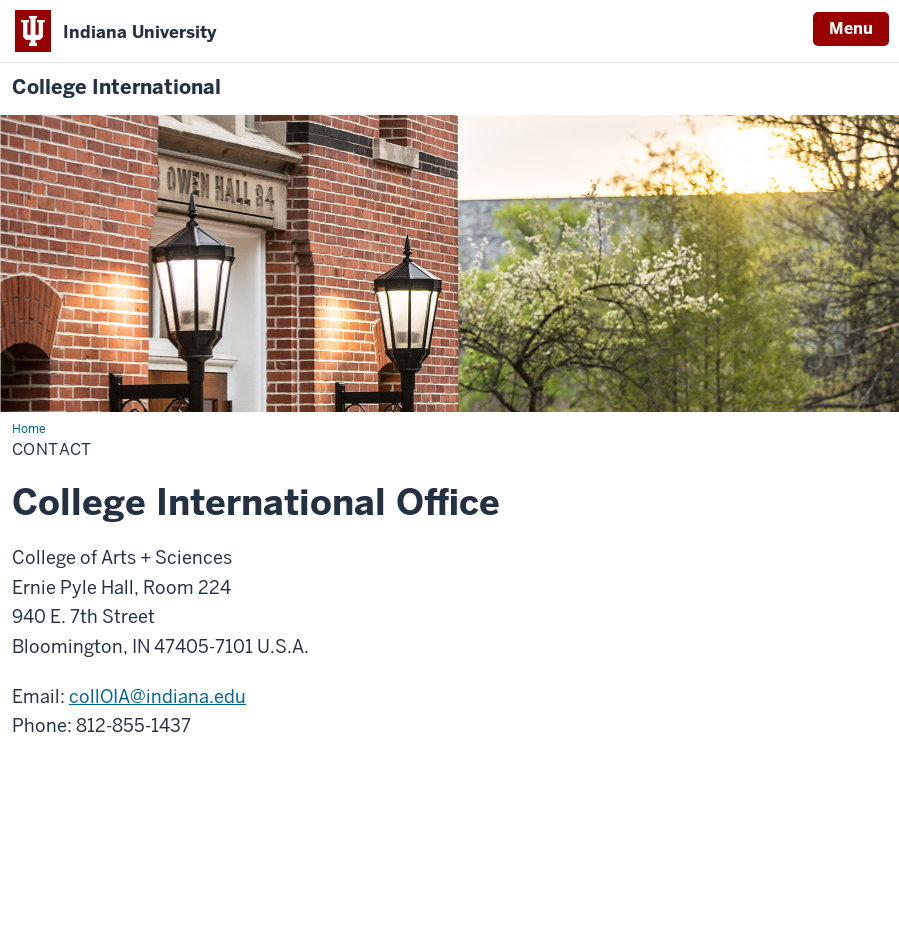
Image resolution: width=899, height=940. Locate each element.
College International (116, 87)
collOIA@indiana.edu (157, 696)
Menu (851, 28)
